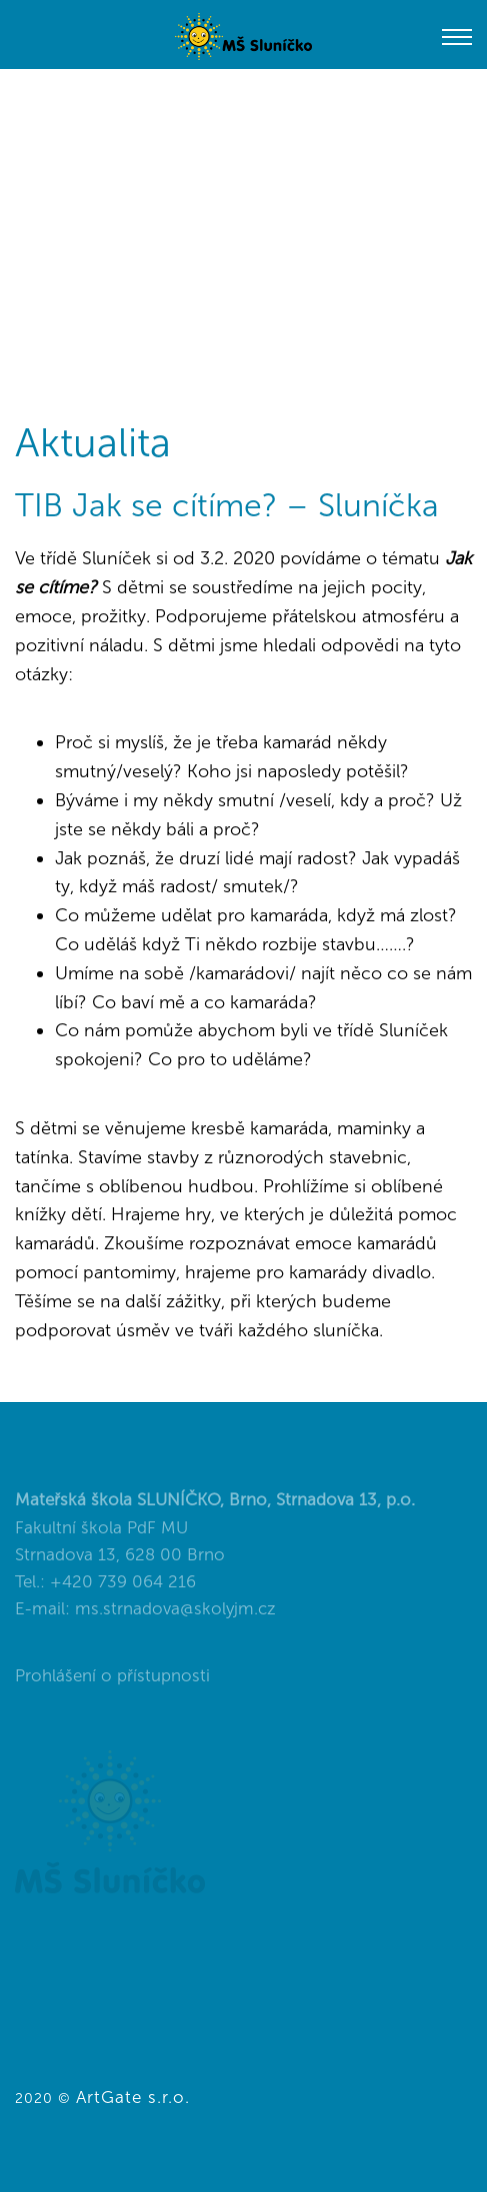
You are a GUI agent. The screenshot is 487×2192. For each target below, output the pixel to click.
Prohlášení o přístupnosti (112, 1686)
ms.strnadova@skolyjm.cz (175, 1619)
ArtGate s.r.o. (133, 2097)
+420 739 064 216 (123, 1592)
